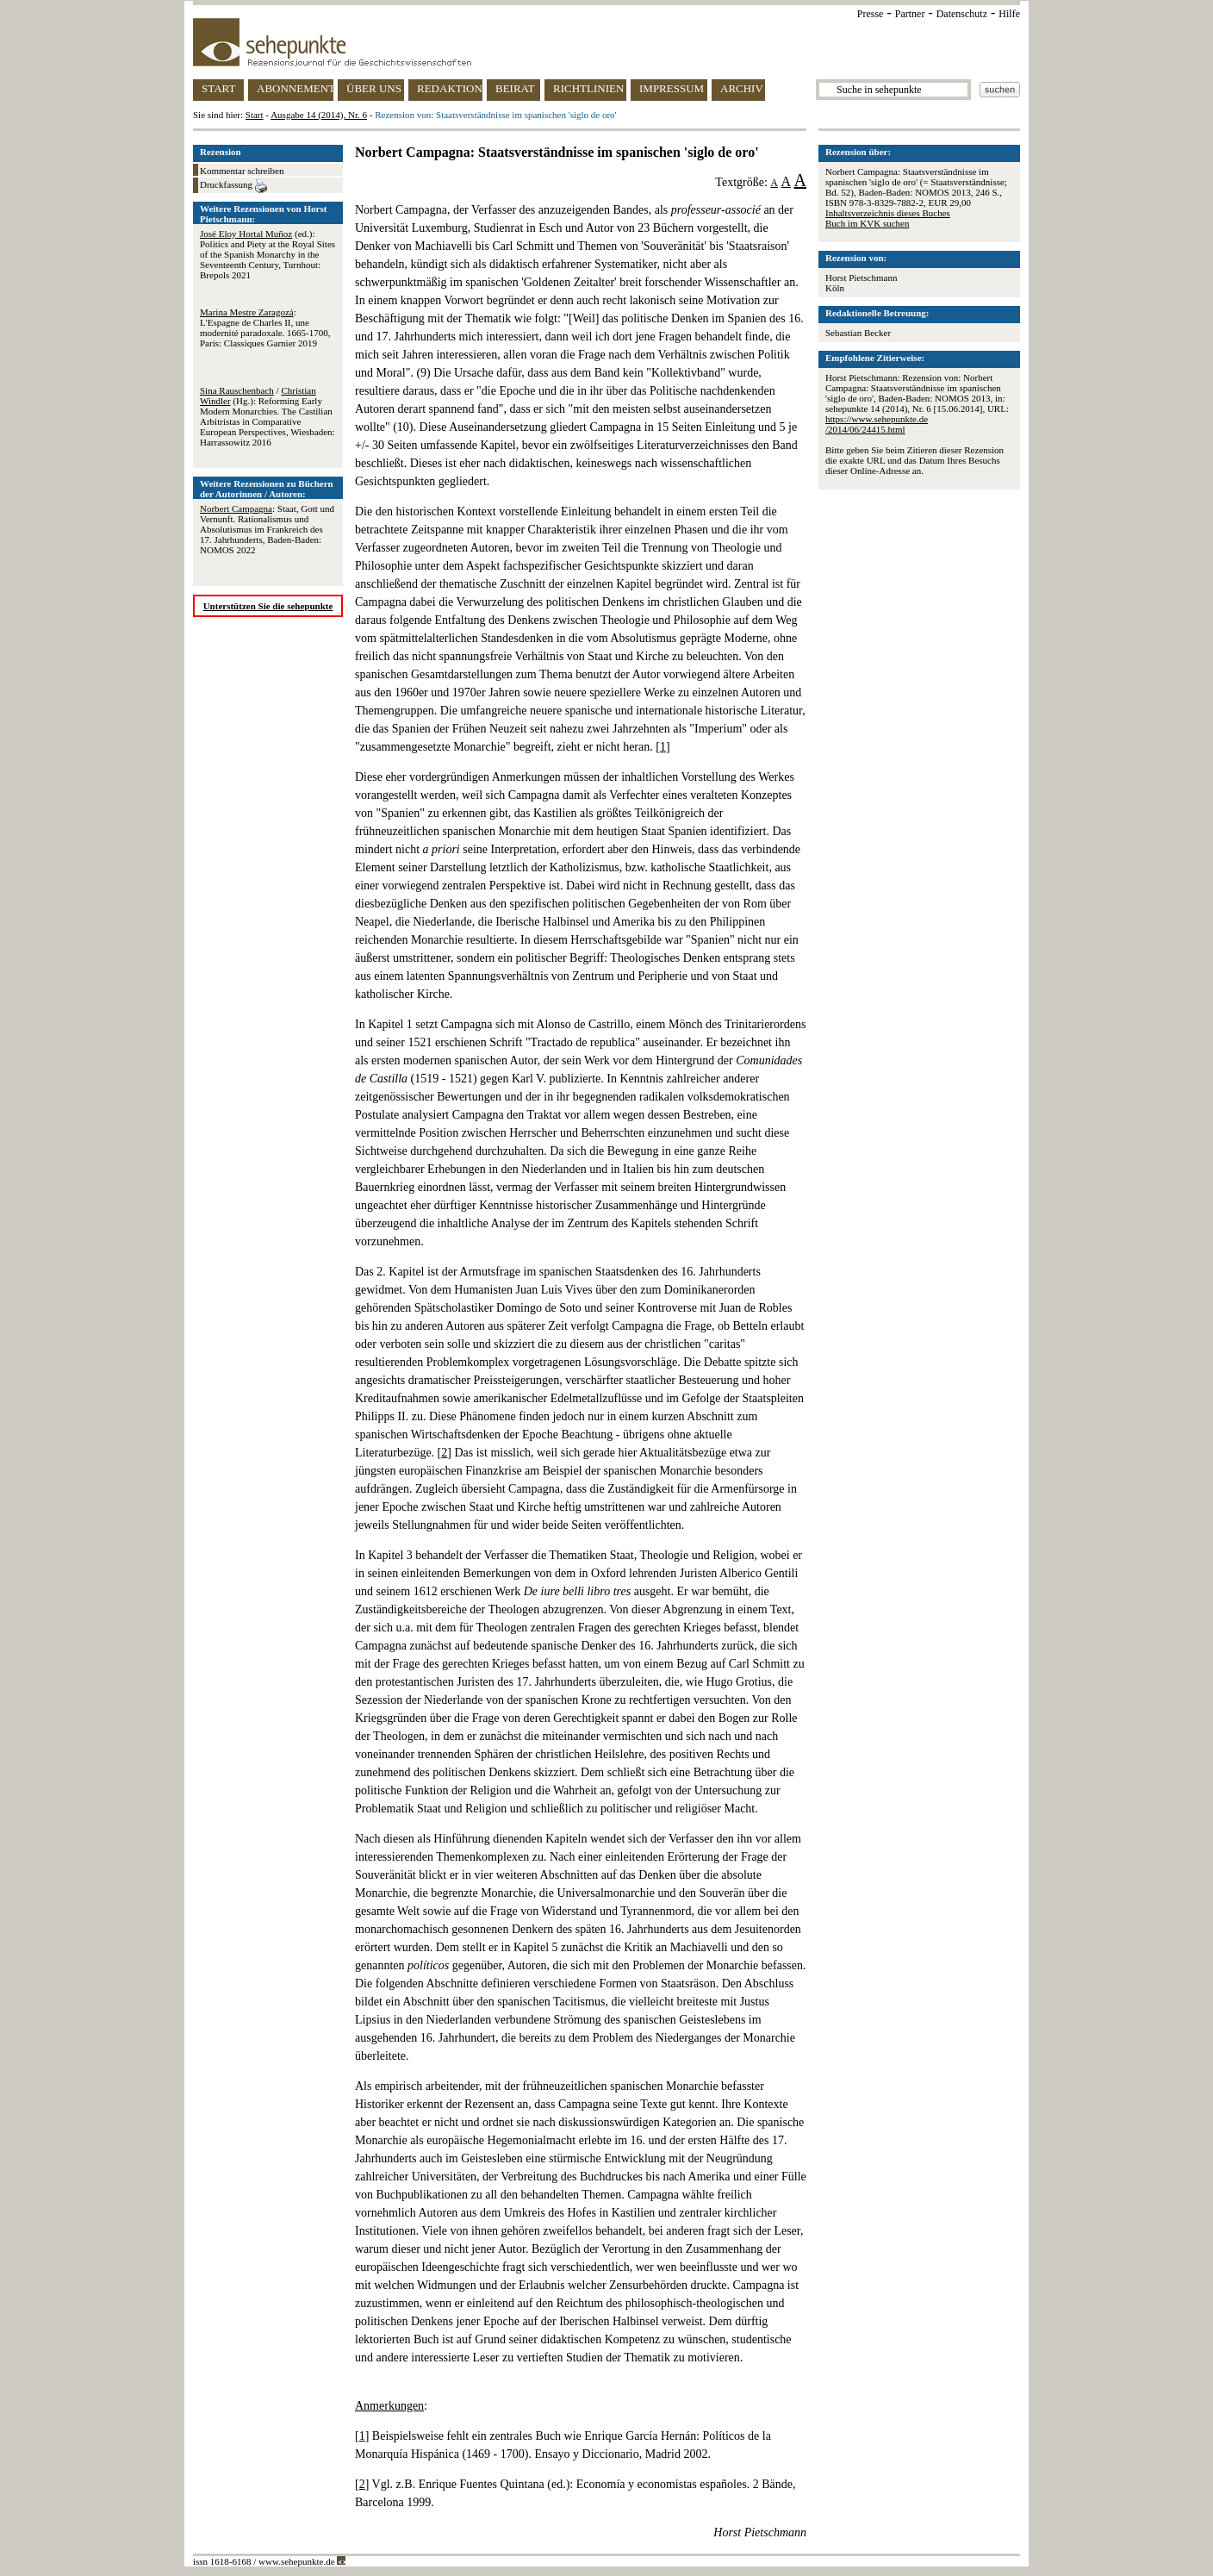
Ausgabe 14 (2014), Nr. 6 (319, 114)
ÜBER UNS (373, 88)
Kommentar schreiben (241, 170)
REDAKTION (449, 88)
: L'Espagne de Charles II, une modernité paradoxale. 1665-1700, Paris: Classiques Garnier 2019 (265, 327)
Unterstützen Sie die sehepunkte (268, 606)
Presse (870, 14)
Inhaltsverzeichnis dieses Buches (887, 213)
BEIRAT (515, 88)
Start (255, 114)
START (218, 88)
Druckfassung (233, 186)
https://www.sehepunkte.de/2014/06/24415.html (876, 424)
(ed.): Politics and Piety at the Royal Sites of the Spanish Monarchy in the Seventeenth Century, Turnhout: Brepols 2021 (267, 254)
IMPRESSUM (671, 88)
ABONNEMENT (295, 88)
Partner (910, 14)
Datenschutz (961, 14)
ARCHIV (741, 88)
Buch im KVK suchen (867, 223)
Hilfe (1009, 14)
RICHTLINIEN (588, 88)
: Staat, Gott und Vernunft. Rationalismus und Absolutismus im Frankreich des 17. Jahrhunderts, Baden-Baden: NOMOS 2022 (267, 529)
